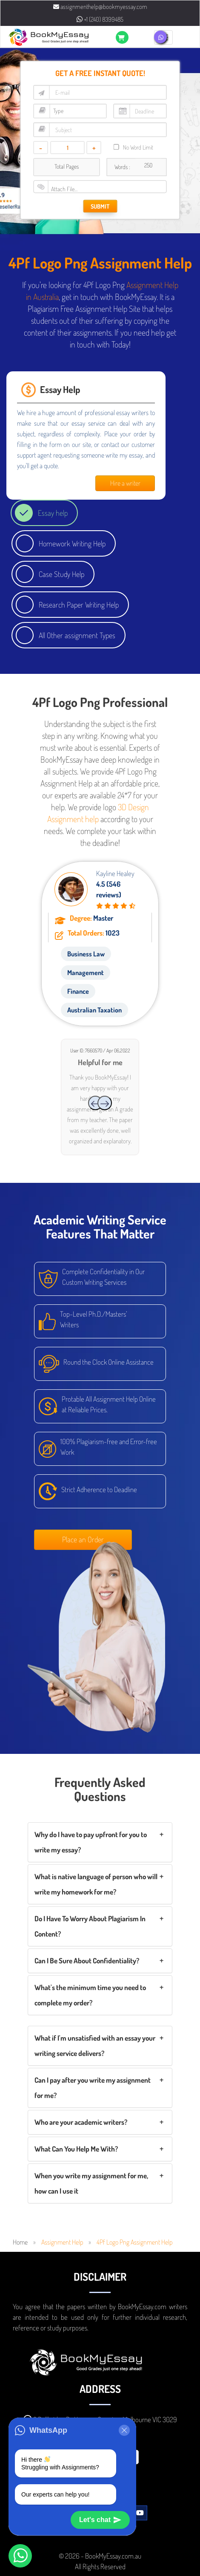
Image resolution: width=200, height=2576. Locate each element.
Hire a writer (125, 483)
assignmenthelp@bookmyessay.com (100, 7)
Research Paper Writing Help (79, 604)
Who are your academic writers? (80, 2122)
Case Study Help (61, 574)
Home (20, 2242)
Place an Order (83, 1539)
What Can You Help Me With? (76, 2148)
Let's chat (100, 2520)
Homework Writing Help (72, 543)
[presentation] (95, 1103)
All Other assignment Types (77, 635)
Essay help (53, 512)
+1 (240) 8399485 (100, 19)
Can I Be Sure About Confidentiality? (86, 1960)
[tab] (100, 1842)
